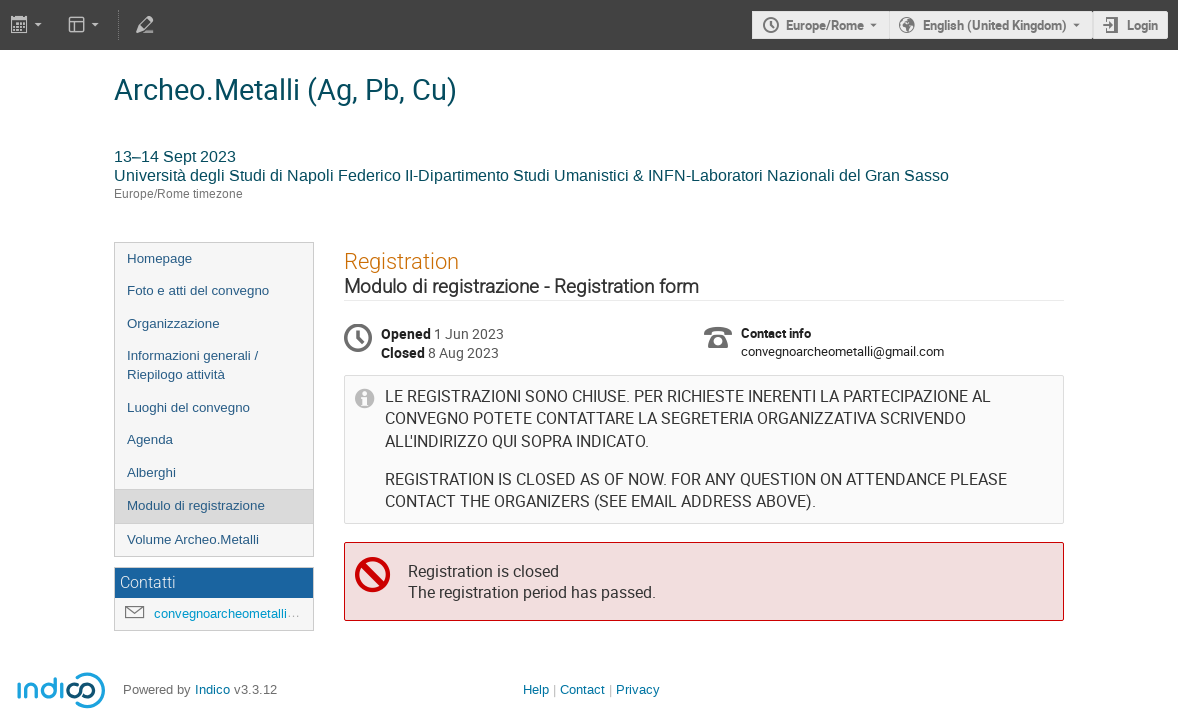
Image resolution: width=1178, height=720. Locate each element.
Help (536, 689)
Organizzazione (173, 323)
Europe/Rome (825, 25)
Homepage (159, 258)
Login (1142, 25)
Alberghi (151, 472)
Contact (582, 689)
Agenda (150, 439)
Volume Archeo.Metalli (193, 539)
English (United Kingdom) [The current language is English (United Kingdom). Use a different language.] (995, 25)
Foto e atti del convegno (198, 290)
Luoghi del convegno (188, 407)
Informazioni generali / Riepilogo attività (192, 365)
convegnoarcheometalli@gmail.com (257, 613)
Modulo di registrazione (196, 505)
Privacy (638, 689)
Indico (212, 689)
